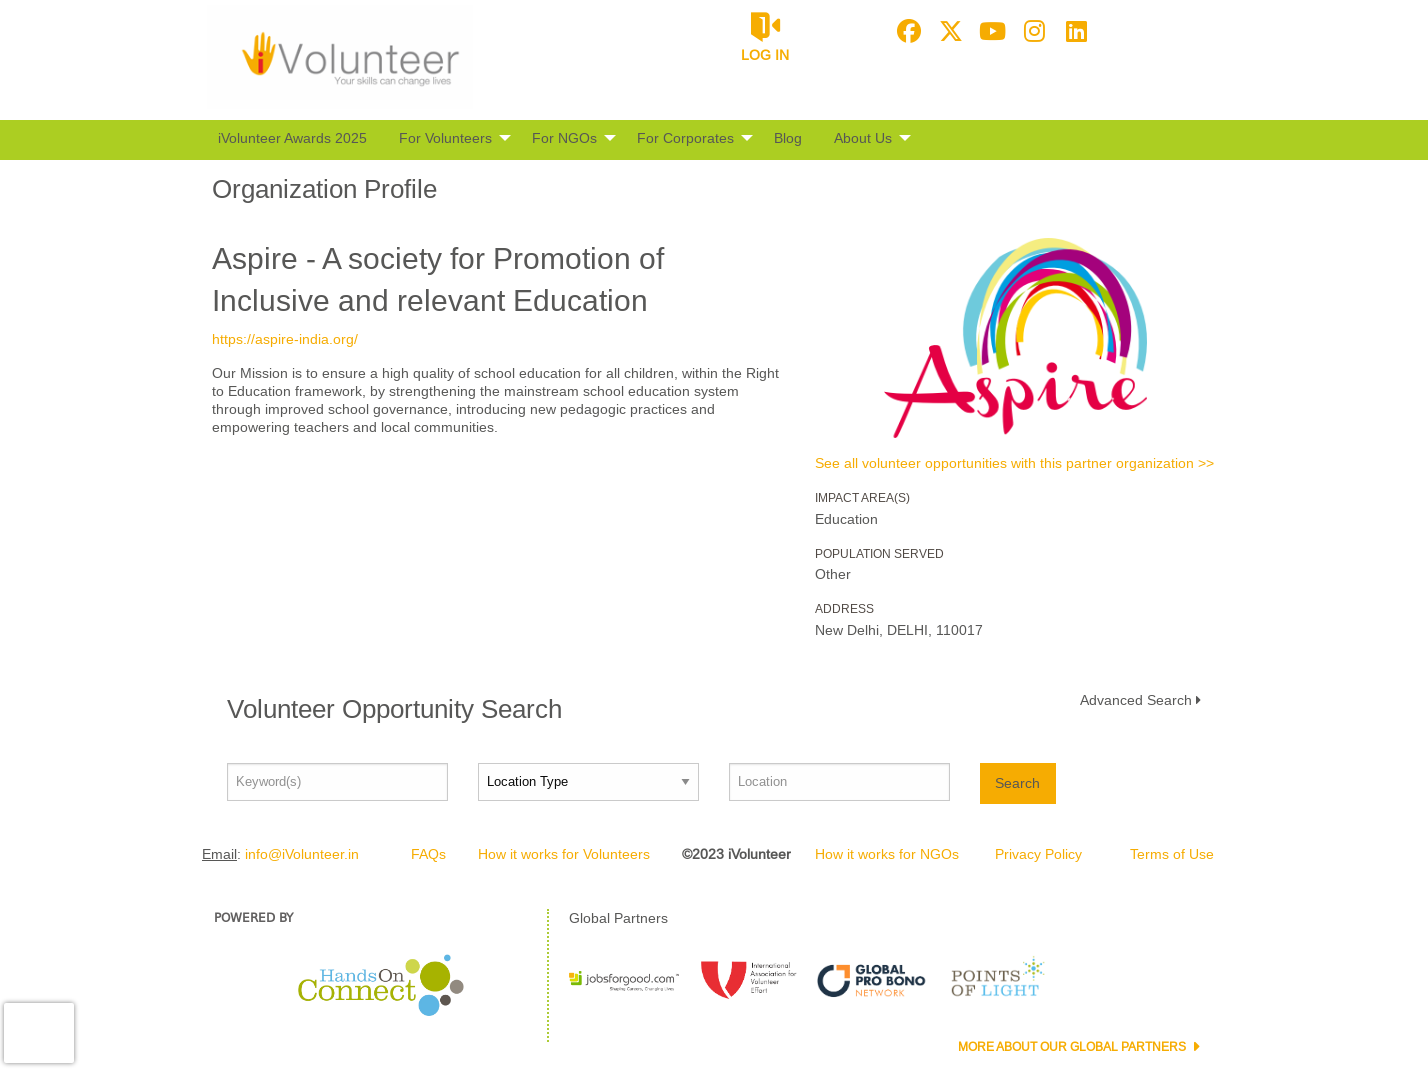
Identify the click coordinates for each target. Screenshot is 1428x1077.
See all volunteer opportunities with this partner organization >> (1014, 463)
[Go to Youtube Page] (990, 31)
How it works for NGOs (887, 854)
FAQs (428, 854)
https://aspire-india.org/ (285, 339)
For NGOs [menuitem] (564, 138)
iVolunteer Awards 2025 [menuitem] (292, 138)
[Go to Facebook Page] (906, 31)
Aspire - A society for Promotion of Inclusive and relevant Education (438, 279)
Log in (765, 55)
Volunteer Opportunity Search (394, 709)
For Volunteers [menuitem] (445, 138)
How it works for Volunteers (564, 854)
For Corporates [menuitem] (685, 138)
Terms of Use (1172, 854)
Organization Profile (324, 189)
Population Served (879, 554)
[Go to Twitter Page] (948, 31)
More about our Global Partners (1073, 1047)
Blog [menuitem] (788, 138)
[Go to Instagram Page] (1032, 31)
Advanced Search (1136, 700)
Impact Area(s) (862, 498)
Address (844, 609)
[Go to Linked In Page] (1074, 31)
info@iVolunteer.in (302, 854)
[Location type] (588, 782)
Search (1017, 783)
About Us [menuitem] (863, 138)
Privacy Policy (1038, 854)
